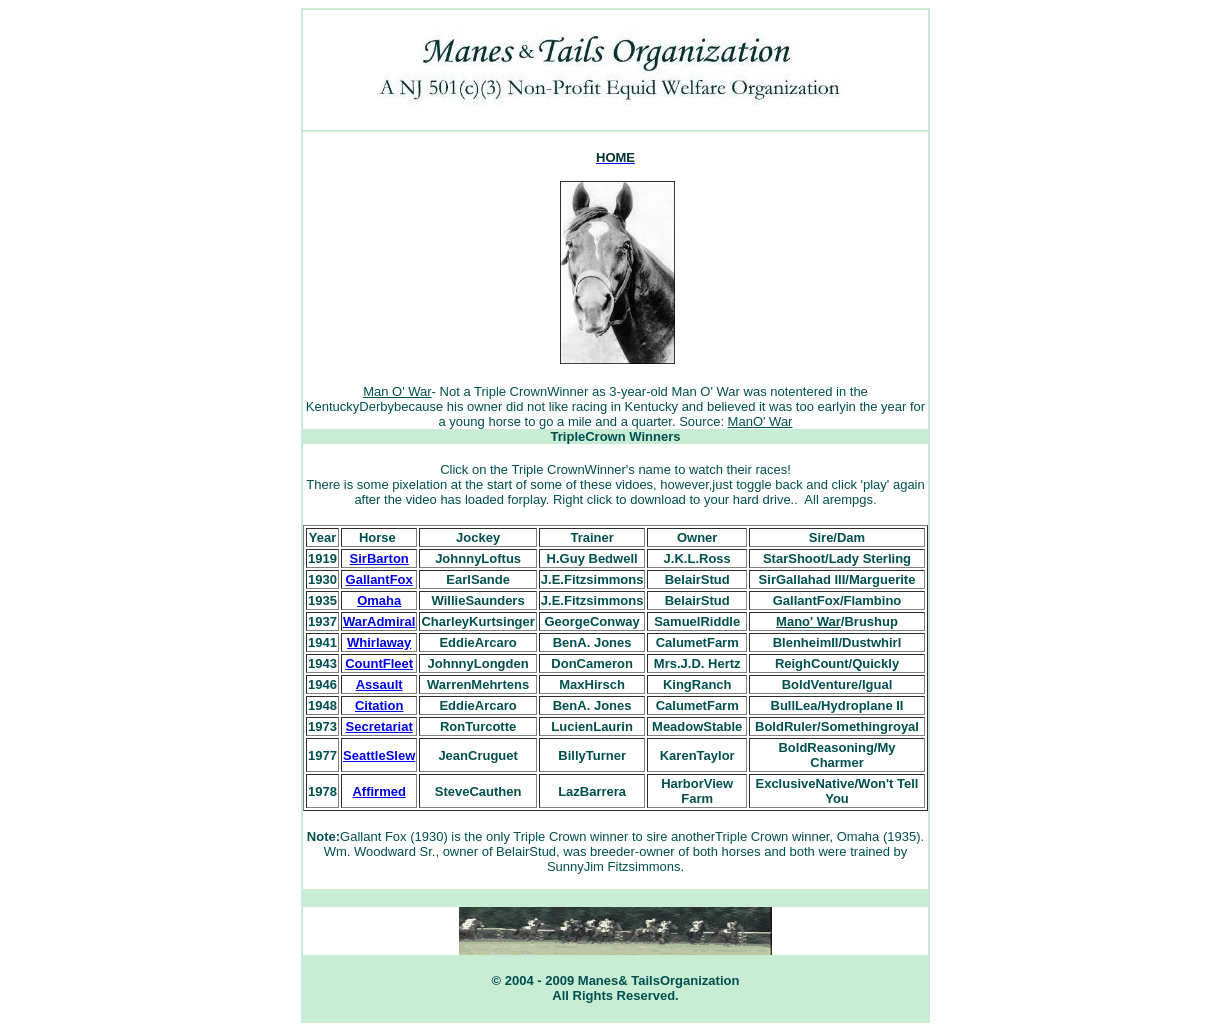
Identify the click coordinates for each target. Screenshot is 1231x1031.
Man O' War (397, 391)
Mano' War (808, 621)
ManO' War (760, 421)
